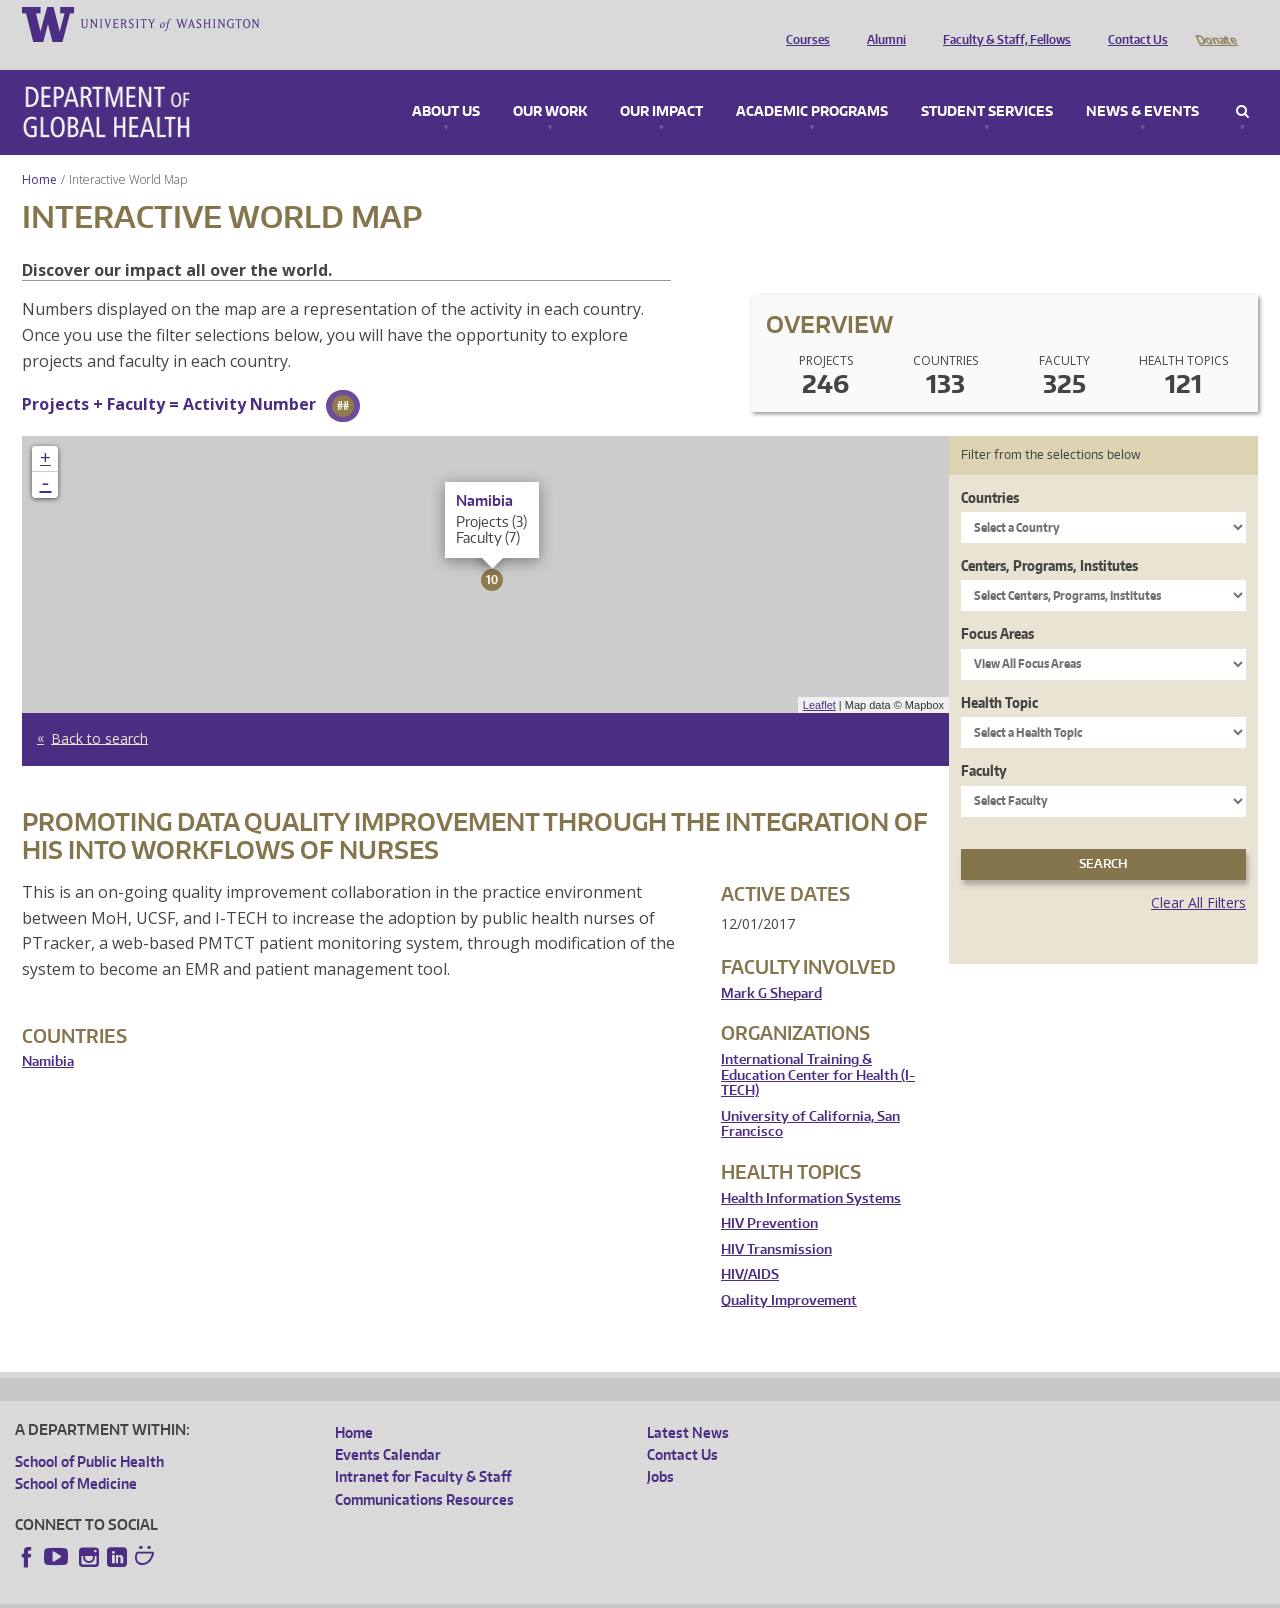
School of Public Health (89, 1433)
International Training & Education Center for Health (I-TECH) (818, 1047)
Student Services (987, 84)
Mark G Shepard (771, 965)
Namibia (48, 1033)
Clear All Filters (1198, 874)
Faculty (984, 742)
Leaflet (819, 677)
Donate (1215, 23)
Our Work (550, 84)
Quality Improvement (789, 1272)
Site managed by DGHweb (480, 1591)
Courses (803, 23)
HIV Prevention (769, 1195)
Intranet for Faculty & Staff (423, 1448)
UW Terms (361, 1591)
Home (39, 151)
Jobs (660, 1448)
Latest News (688, 1404)
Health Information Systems (811, 1170)
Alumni (881, 23)
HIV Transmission (776, 1221)
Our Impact (661, 84)
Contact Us (1133, 23)
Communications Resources (424, 1471)
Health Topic (999, 674)
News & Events (1142, 84)
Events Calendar (388, 1426)
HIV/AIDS (750, 1246)
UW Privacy (280, 1591)
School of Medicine (76, 1455)
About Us (446, 84)
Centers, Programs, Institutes (1049, 537)
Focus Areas (997, 605)
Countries (990, 469)
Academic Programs (812, 84)
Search (1242, 84)
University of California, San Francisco (810, 1096)
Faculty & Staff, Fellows (1002, 23)
